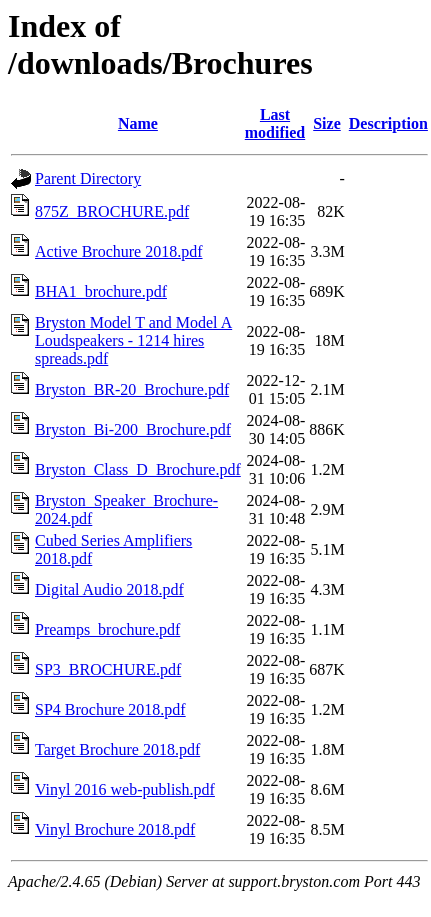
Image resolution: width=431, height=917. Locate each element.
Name (138, 123)
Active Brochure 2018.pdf (119, 251)
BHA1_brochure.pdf (101, 291)
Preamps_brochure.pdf (107, 629)
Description (388, 123)
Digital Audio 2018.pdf (109, 589)
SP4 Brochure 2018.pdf (110, 709)
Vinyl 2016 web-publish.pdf (125, 789)
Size (327, 123)
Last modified (275, 123)
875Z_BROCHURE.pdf (112, 211)
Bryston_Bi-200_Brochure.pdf (133, 429)
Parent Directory (88, 178)
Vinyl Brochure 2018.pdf (115, 829)
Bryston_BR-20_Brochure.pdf (132, 389)
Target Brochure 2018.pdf (117, 749)
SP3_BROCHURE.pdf (108, 669)
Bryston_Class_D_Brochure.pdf (138, 469)
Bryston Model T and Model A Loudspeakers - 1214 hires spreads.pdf (133, 340)
